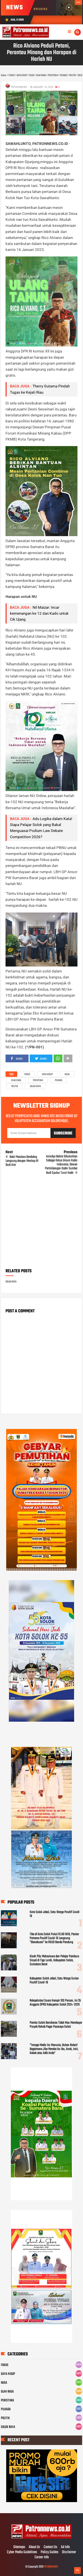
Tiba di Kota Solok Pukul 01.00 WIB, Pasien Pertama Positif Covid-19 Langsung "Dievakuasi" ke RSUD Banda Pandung (54, 1938)
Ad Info (65, 2547)
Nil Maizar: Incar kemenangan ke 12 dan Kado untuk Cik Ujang (39, 613)
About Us (34, 2547)
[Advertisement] (41, 1223)
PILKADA (58, 1080)
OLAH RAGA (16, 1080)
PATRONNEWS (51, 2566)
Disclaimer (69, 2552)
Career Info (42, 2557)
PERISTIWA (38, 1080)
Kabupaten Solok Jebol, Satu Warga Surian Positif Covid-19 (54, 1980)
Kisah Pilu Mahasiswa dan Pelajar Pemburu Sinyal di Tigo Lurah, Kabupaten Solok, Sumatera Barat (54, 1960)
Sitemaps (19, 2547)
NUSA (67, 1074)
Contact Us (50, 2547)
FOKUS (27, 1074)
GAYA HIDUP (47, 1074)
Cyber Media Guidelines (22, 2552)
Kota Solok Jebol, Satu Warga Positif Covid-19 (55, 1914)
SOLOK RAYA (35, 1086)
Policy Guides (49, 2552)
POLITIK (14, 1086)
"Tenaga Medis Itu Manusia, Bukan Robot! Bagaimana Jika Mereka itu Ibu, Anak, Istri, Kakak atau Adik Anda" (54, 2049)
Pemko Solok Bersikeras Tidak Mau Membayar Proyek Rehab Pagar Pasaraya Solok (56, 2025)
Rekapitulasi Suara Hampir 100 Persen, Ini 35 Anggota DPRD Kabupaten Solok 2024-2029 (55, 2003)
